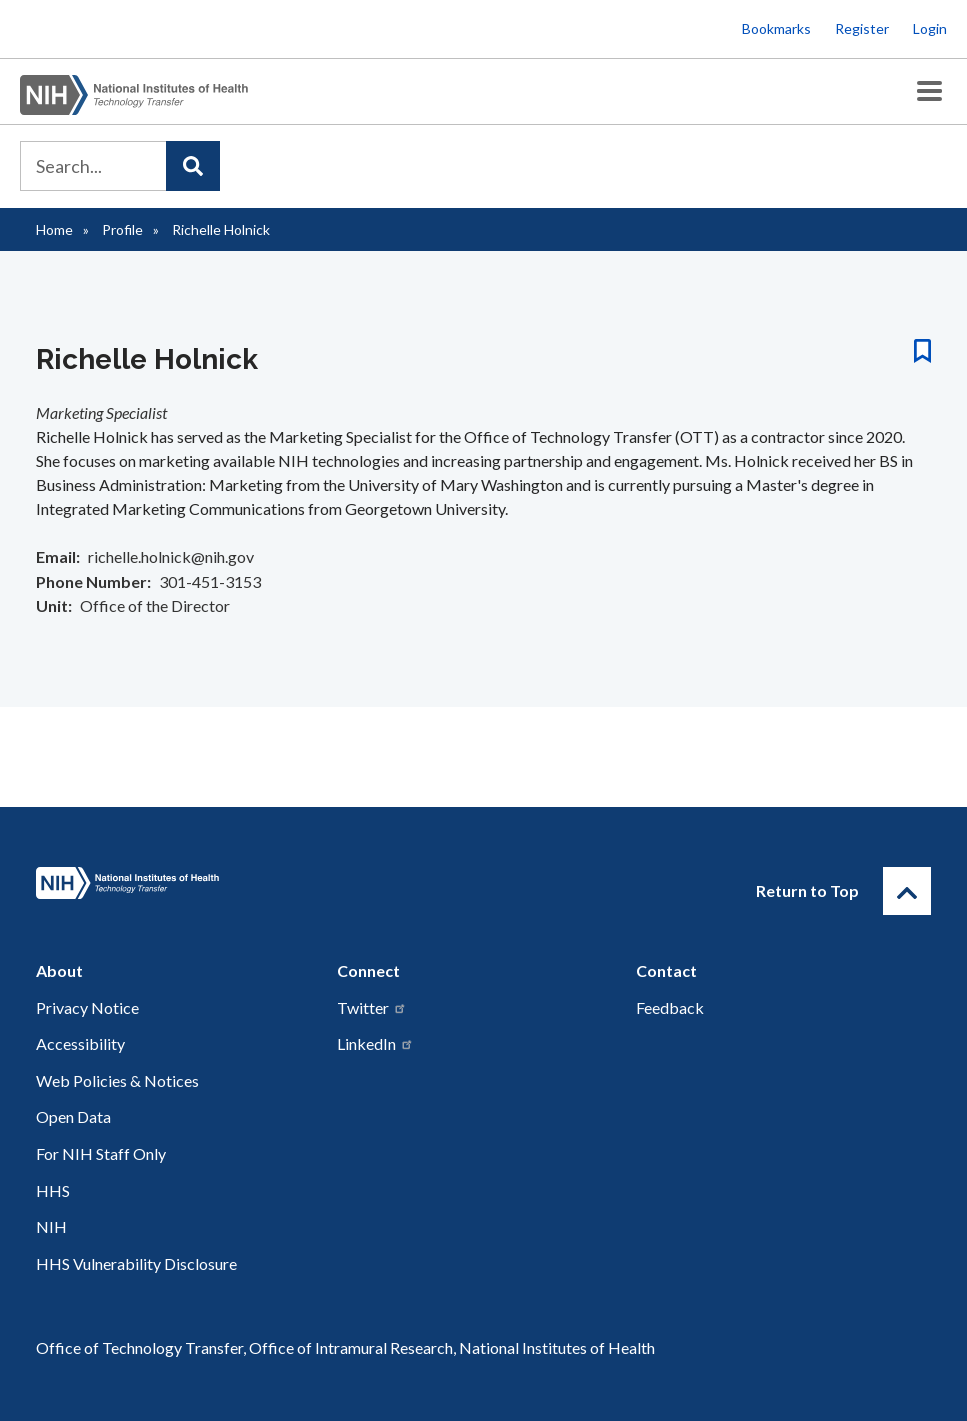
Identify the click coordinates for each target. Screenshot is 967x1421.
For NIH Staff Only (101, 1153)
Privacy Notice (87, 1007)
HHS (53, 1190)
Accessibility (80, 1043)
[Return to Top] (907, 891)
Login (930, 28)
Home (54, 229)
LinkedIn (375, 1043)
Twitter (372, 1007)
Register (862, 28)
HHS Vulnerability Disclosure (136, 1263)
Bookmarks (776, 28)
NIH (51, 1226)
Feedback (670, 1007)
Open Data (73, 1116)
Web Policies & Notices (117, 1080)
